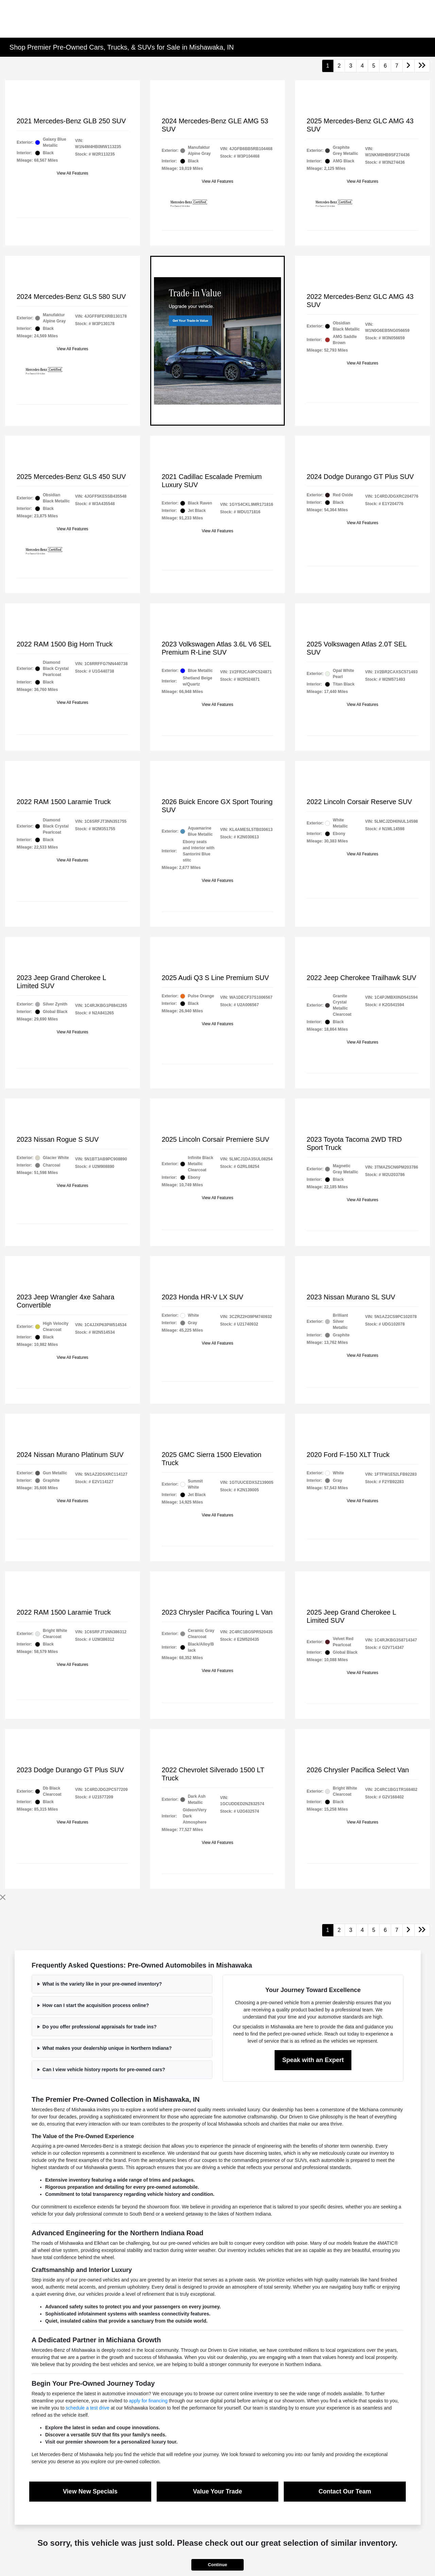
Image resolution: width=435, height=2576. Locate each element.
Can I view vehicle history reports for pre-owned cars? (103, 2069)
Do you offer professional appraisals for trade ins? (99, 2026)
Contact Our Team (344, 2491)
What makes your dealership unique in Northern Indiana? (107, 2048)
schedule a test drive (87, 2408)
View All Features (72, 173)
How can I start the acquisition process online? (95, 2005)
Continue (217, 2564)
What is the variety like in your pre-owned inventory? (102, 1984)
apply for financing (148, 2400)
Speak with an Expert (313, 2060)
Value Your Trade (217, 2491)
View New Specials (90, 2491)
